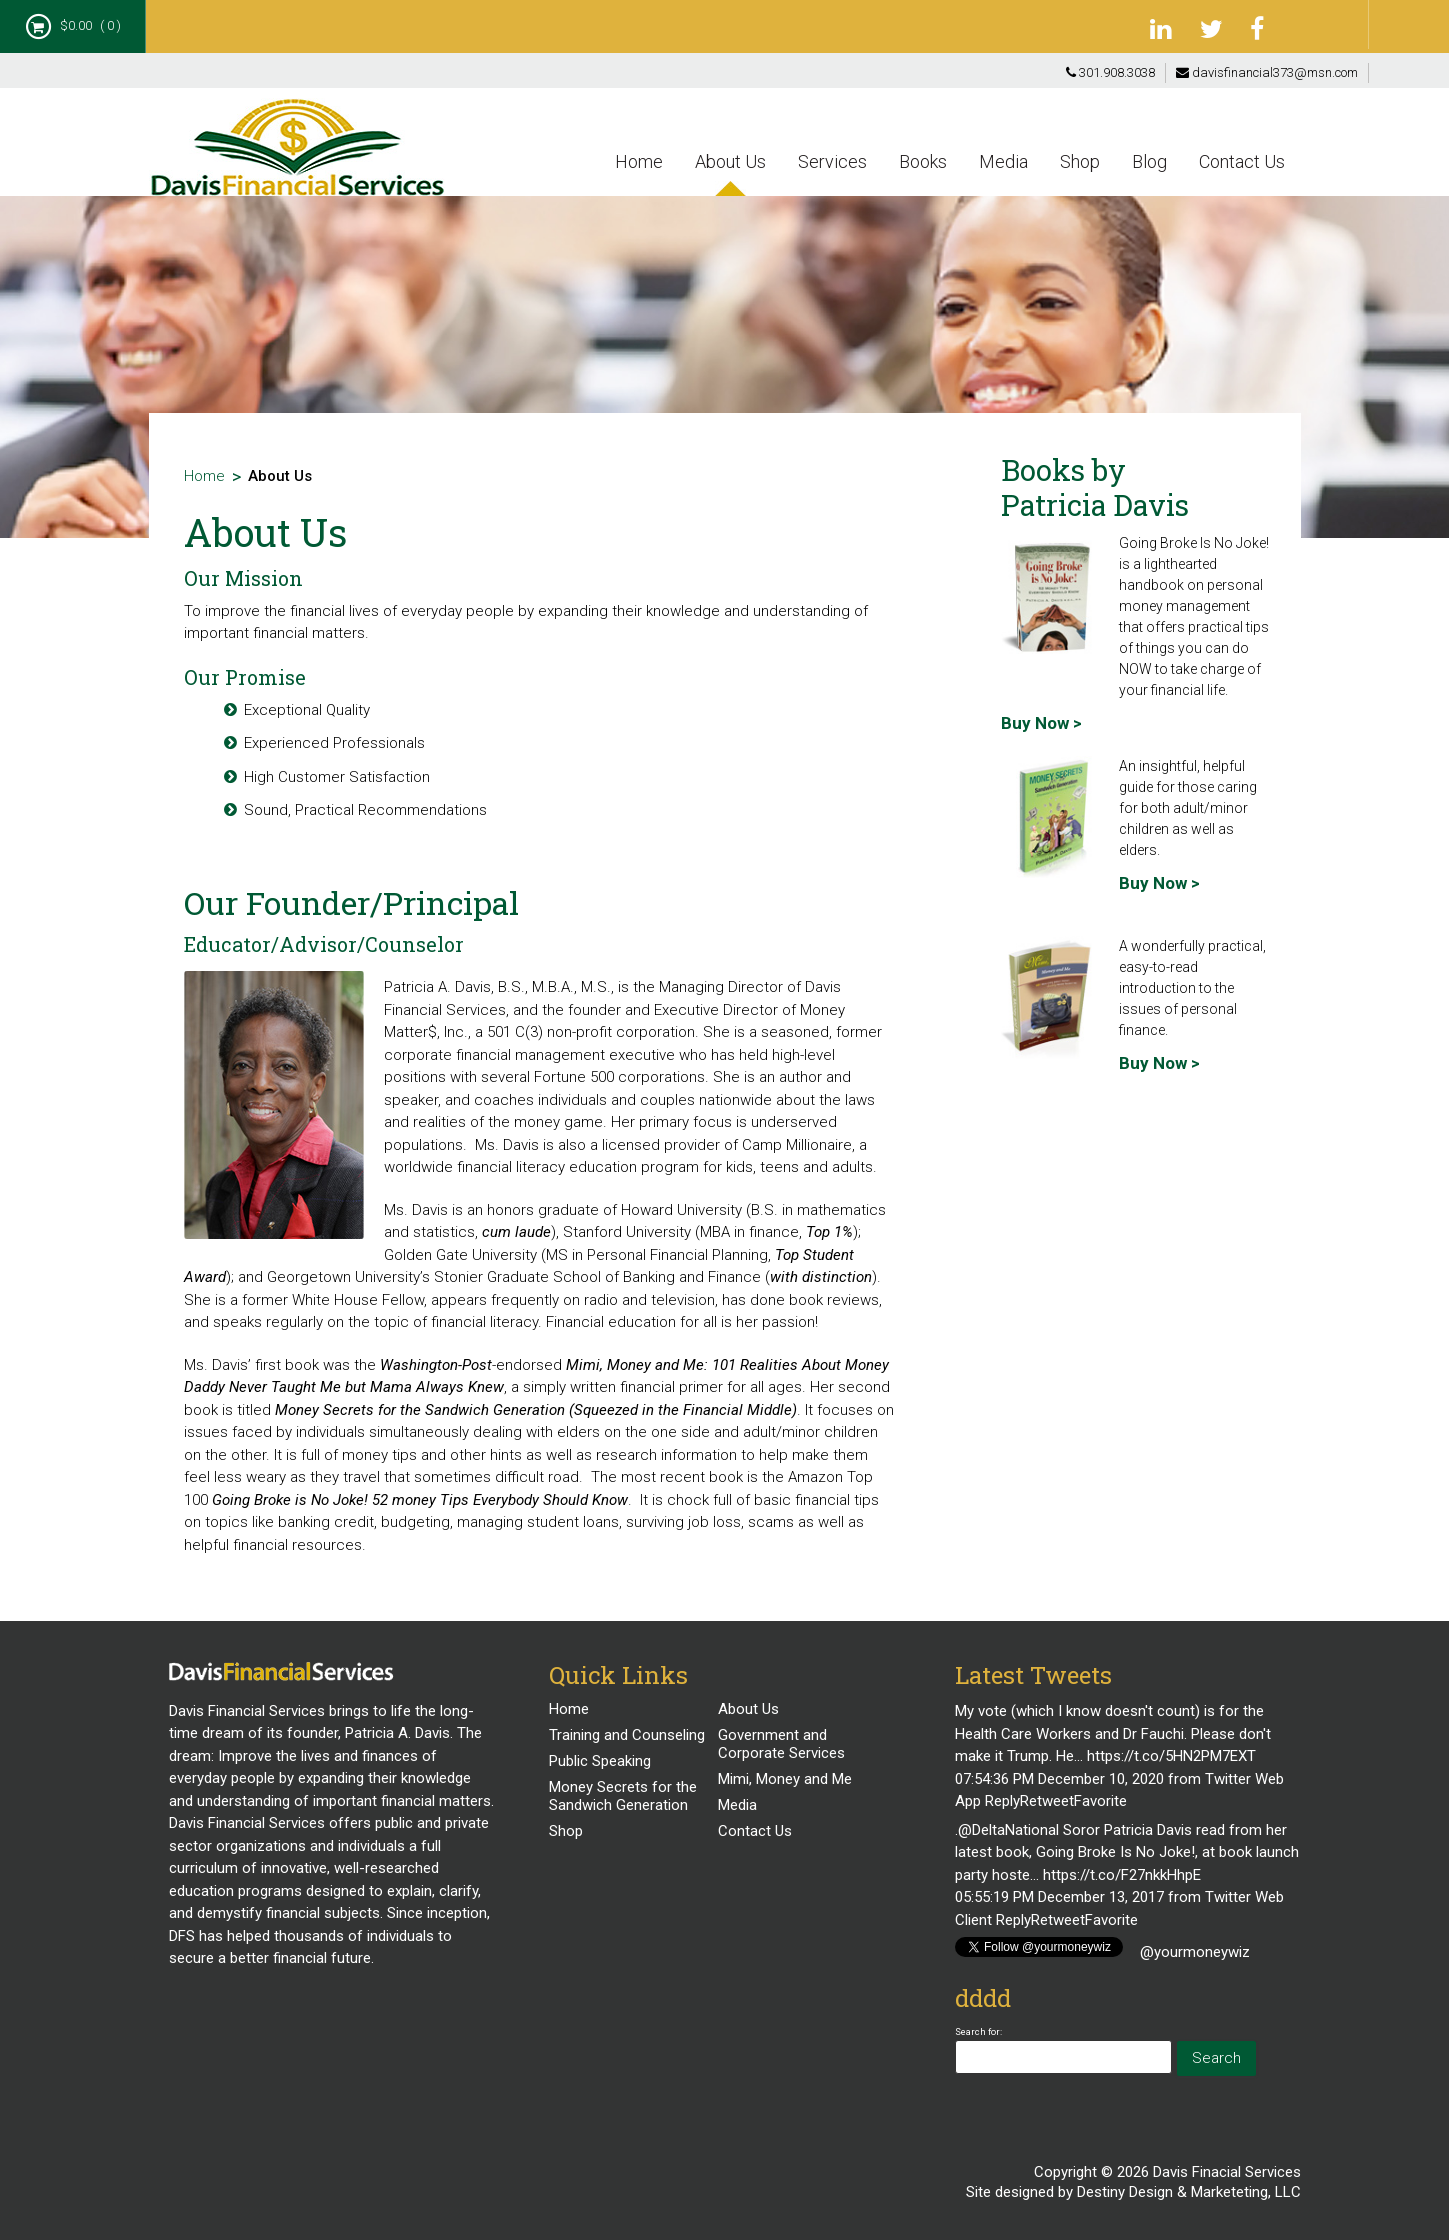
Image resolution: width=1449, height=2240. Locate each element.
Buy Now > (1041, 723)
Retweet (1047, 1801)
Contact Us (1242, 161)
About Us (730, 161)
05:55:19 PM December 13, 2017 (1059, 1897)
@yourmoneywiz (1195, 1952)
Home (639, 161)
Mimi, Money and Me (785, 1779)
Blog (1149, 161)
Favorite (1100, 1801)
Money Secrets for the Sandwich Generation (623, 1796)
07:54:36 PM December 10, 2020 (1059, 1779)
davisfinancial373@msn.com (1267, 72)
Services (832, 161)
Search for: (978, 2031)
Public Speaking (600, 1761)
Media (1003, 161)
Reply (1002, 1801)
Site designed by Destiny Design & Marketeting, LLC (1133, 2192)
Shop (1080, 161)
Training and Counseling (627, 1735)
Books (923, 161)
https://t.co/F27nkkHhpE (1122, 1875)
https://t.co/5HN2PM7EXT (1171, 1756)
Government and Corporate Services (781, 1744)
